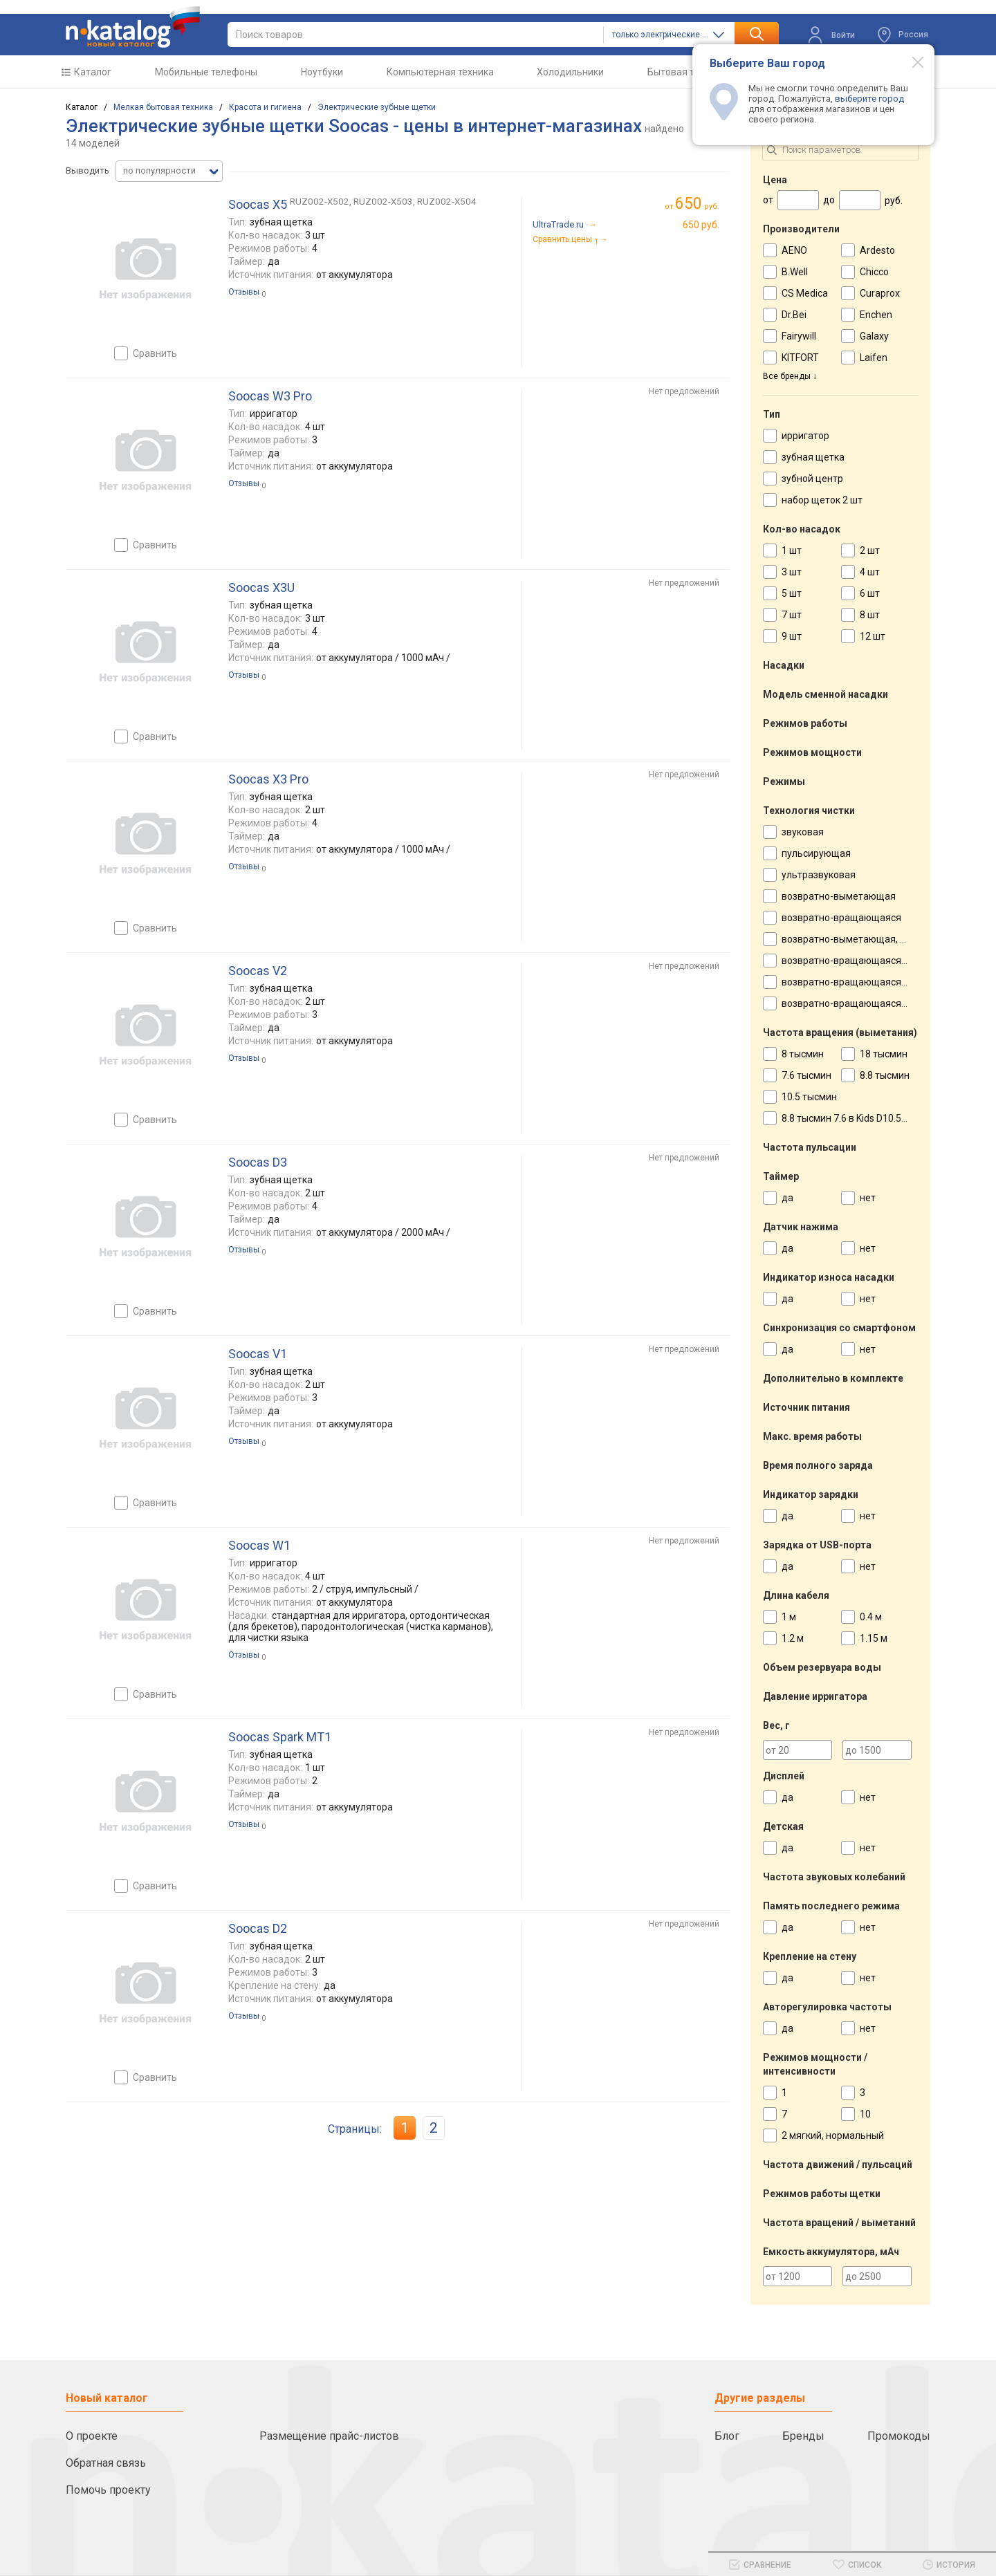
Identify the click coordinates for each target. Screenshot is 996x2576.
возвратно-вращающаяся (841, 917)
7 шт (792, 614)
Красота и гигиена (265, 107)
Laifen (873, 357)
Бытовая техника (686, 71)
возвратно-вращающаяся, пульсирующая (878, 960)
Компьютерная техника (440, 71)
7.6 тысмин (806, 1075)
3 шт (792, 571)
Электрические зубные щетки (376, 107)
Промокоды (898, 2436)
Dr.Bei (794, 314)
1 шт (792, 550)
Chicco (874, 271)
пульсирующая (816, 853)
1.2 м (793, 1638)
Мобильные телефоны (206, 71)
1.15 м (873, 1638)
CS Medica (805, 293)
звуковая (803, 831)
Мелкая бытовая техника (163, 107)
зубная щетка (813, 457)
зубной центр (812, 478)
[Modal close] (910, 61)
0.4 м (871, 1616)
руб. (697, 203)
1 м (789, 1616)
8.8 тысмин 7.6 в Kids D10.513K (850, 1118)
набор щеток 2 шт (822, 500)
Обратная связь (106, 2463)
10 (865, 2114)
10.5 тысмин (809, 1096)
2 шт (870, 550)
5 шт (792, 593)
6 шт (870, 593)
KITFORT (800, 357)
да (787, 1197)
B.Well (795, 271)
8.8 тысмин (885, 1075)
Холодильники (570, 71)
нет (868, 1197)
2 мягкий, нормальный (833, 2135)
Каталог (92, 71)
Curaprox (880, 293)
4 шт (870, 571)
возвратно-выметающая (839, 896)
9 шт (792, 636)
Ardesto (877, 250)
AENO (794, 250)
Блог (726, 2436)
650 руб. (701, 224)
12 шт (872, 636)
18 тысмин (883, 1053)
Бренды (803, 2436)
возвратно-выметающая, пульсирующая (875, 939)
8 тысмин (803, 1053)
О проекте (92, 2436)
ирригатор (805, 435)
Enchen (876, 314)
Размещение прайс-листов (329, 2436)
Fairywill (799, 336)
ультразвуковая (819, 874)
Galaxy (874, 336)
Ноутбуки (322, 71)
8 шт (870, 614)
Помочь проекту (108, 2489)
